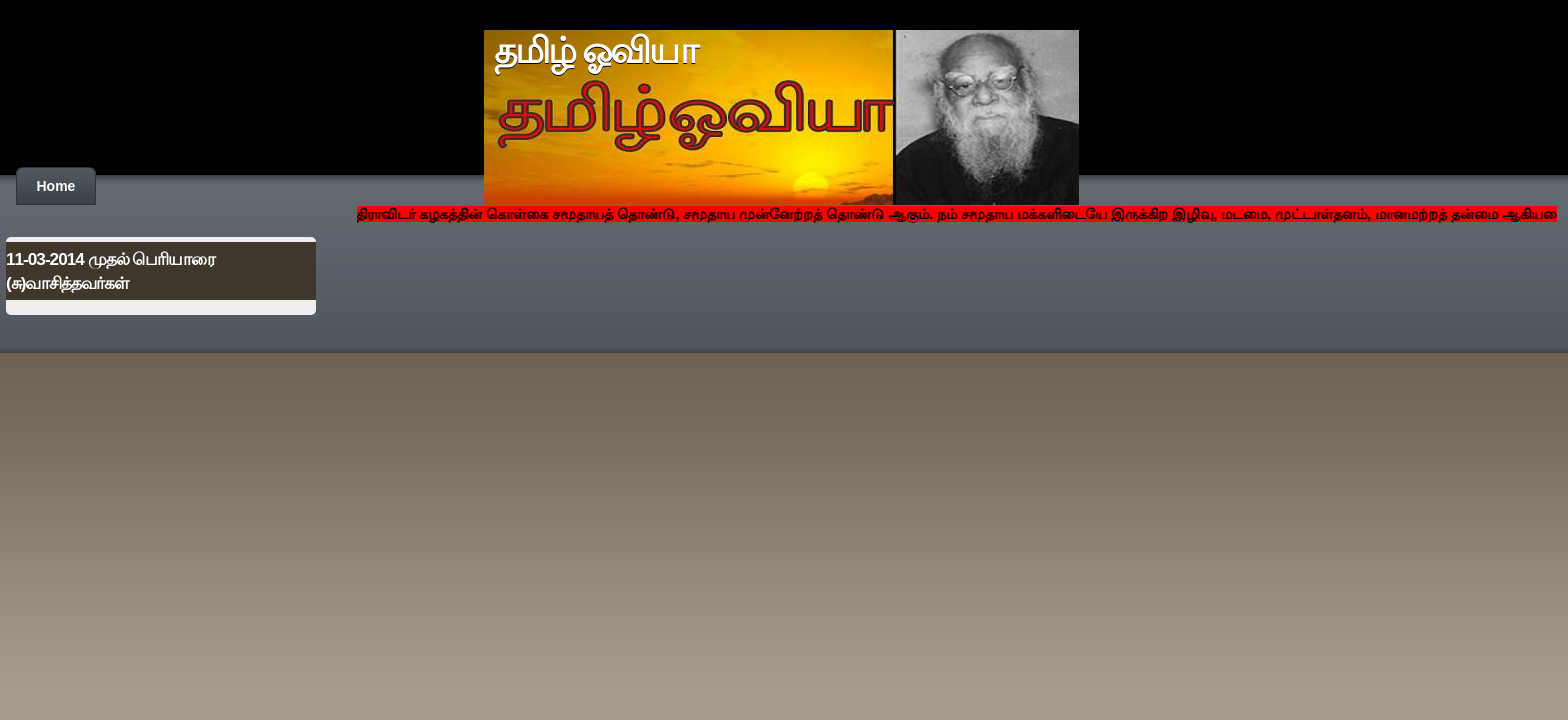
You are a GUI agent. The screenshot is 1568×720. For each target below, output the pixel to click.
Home (56, 186)
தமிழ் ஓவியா (595, 51)
